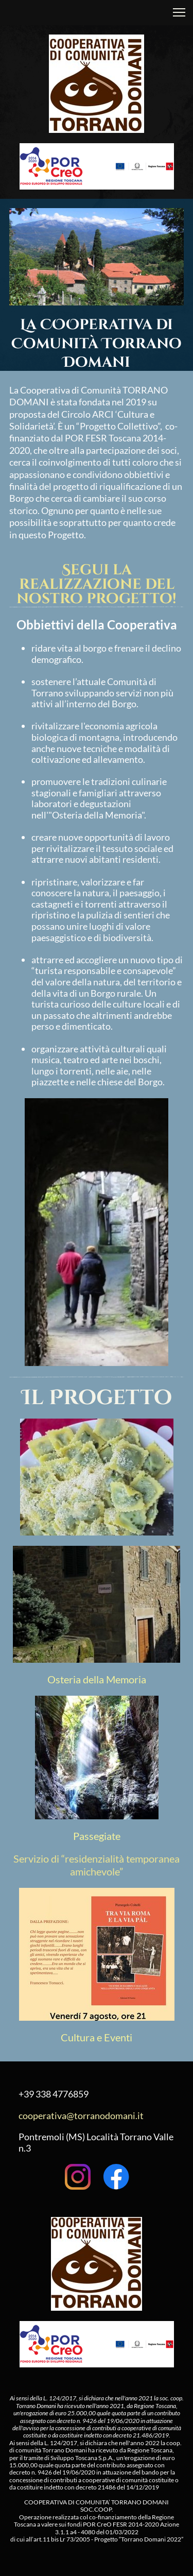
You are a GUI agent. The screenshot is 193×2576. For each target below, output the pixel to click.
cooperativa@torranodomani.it (81, 2115)
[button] (179, 12)
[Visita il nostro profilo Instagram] (78, 2177)
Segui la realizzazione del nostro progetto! (96, 584)
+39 (26, 2094)
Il (35, 1398)
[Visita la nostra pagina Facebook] (116, 2177)
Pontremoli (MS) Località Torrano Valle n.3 (96, 2142)
